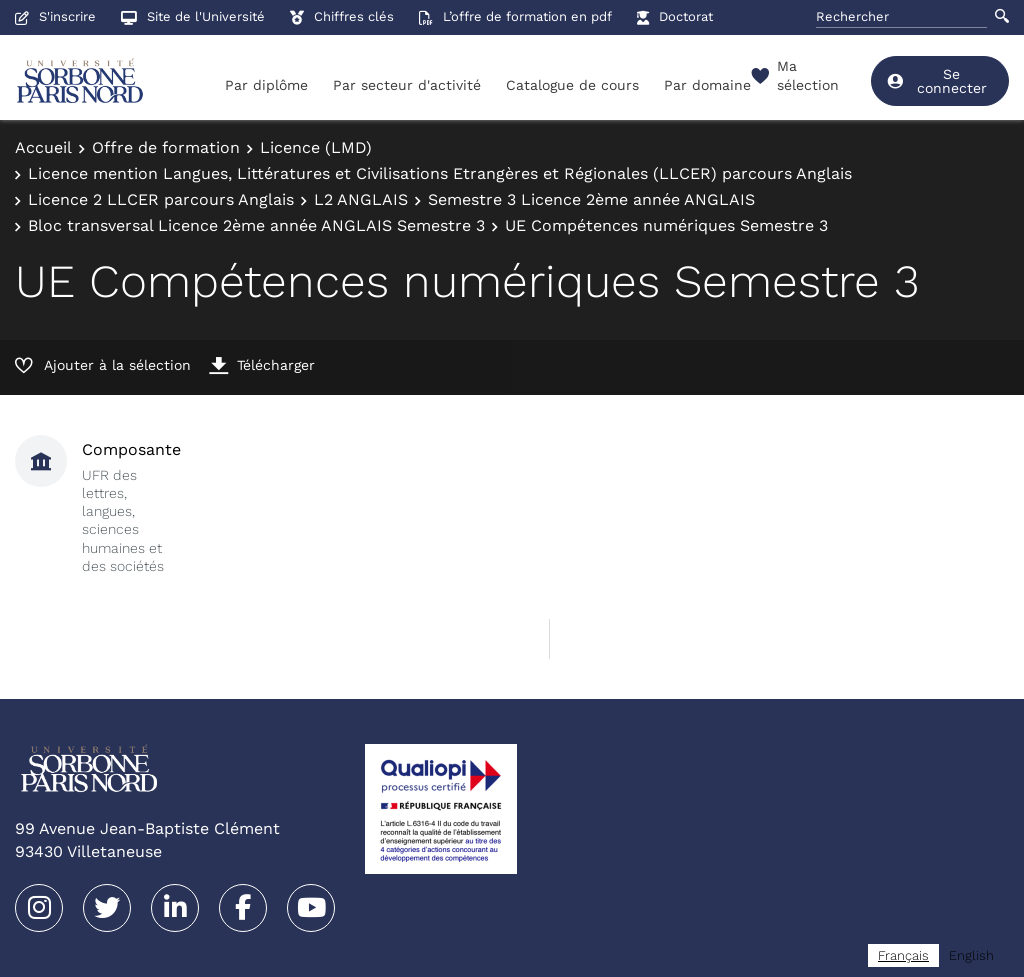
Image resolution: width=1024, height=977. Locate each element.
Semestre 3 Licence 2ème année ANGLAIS (591, 199)
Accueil (43, 147)
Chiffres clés (342, 16)
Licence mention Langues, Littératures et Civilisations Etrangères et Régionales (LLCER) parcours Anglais (440, 173)
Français (903, 955)
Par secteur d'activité (407, 85)
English (971, 955)
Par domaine (707, 85)
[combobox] (903, 955)
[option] (971, 955)
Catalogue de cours (572, 85)
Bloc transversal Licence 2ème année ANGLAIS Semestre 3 (256, 225)
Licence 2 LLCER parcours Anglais (161, 199)
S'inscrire (55, 16)
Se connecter (936, 81)
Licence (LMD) (316, 147)
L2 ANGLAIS (361, 199)
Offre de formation (166, 147)
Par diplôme (266, 85)
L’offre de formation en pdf (515, 16)
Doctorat (675, 16)
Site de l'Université (193, 16)
